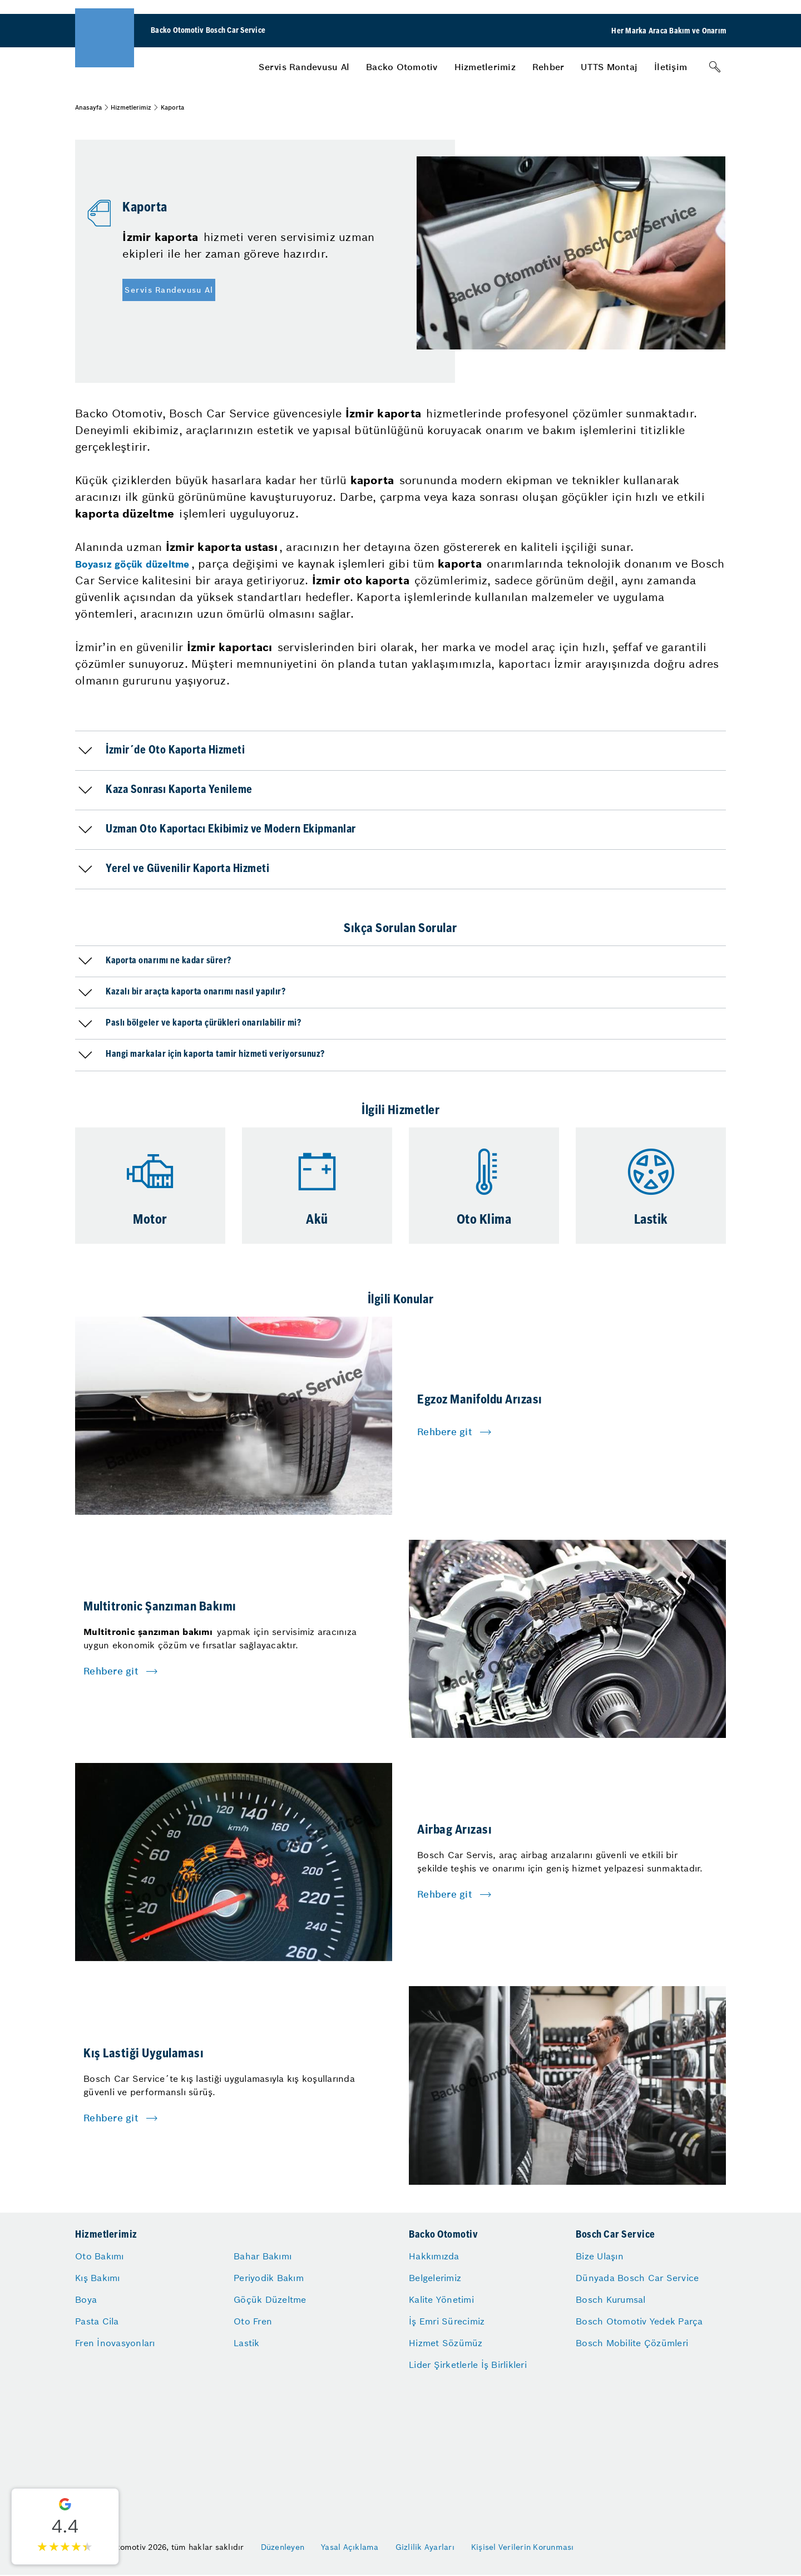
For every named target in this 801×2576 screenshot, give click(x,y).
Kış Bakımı (97, 2277)
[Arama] (715, 67)
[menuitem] (304, 66)
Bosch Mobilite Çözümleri (632, 2342)
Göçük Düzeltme (270, 2299)
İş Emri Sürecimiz (446, 2321)
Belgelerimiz (435, 2277)
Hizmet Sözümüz (446, 2342)
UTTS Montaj (609, 66)
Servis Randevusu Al (304, 66)
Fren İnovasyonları (115, 2342)
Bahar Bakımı (262, 2256)
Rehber (548, 66)
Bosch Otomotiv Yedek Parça (639, 2321)
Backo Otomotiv (402, 66)
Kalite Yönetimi (441, 2299)
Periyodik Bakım (269, 2277)
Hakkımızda (434, 2256)
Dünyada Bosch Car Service (637, 2277)
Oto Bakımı (99, 2256)
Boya (86, 2299)
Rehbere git (444, 1432)
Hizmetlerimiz (485, 66)
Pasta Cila (97, 2321)
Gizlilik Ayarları (424, 2547)
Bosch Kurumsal (611, 2299)
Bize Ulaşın (600, 2256)
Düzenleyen (283, 2547)
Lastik (247, 2342)
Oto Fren (253, 2321)
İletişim (670, 66)
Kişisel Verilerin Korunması (522, 2547)
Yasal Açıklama (350, 2547)
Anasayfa (88, 107)
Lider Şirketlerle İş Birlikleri (468, 2364)
